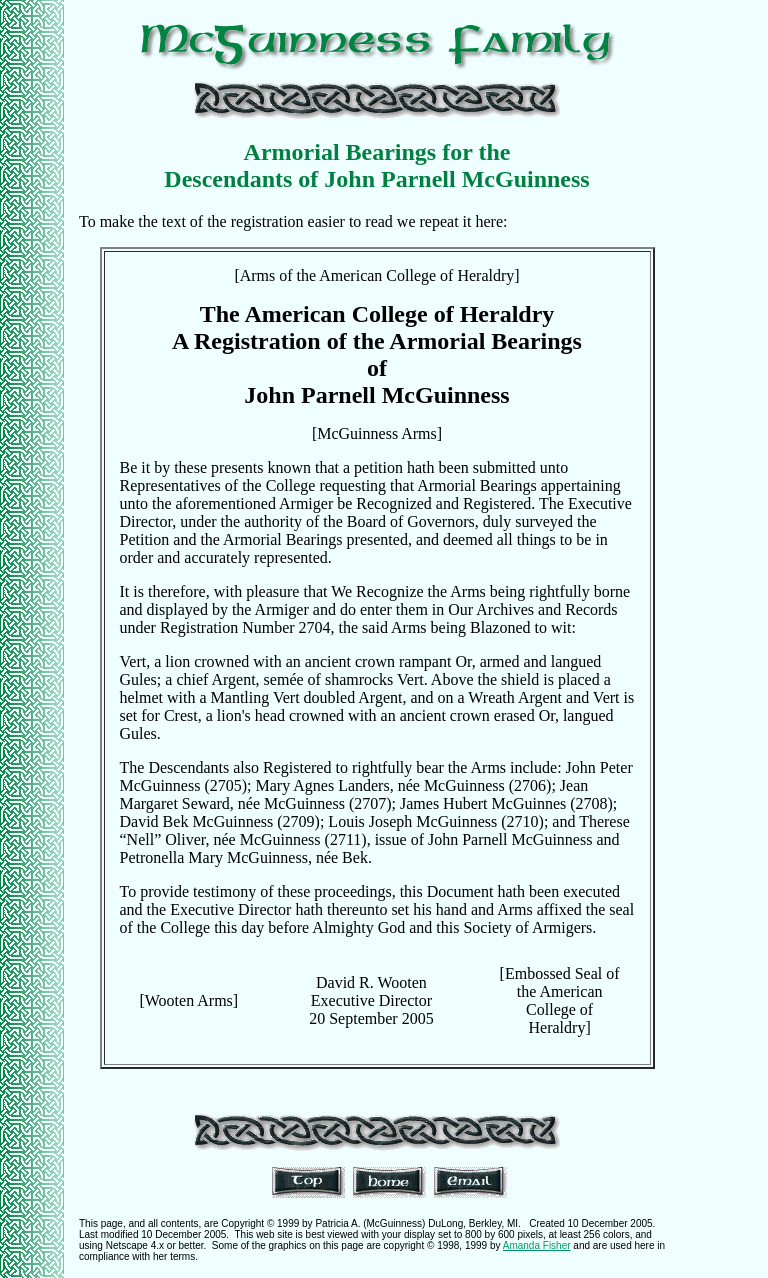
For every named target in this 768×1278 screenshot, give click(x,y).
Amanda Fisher (537, 1245)
